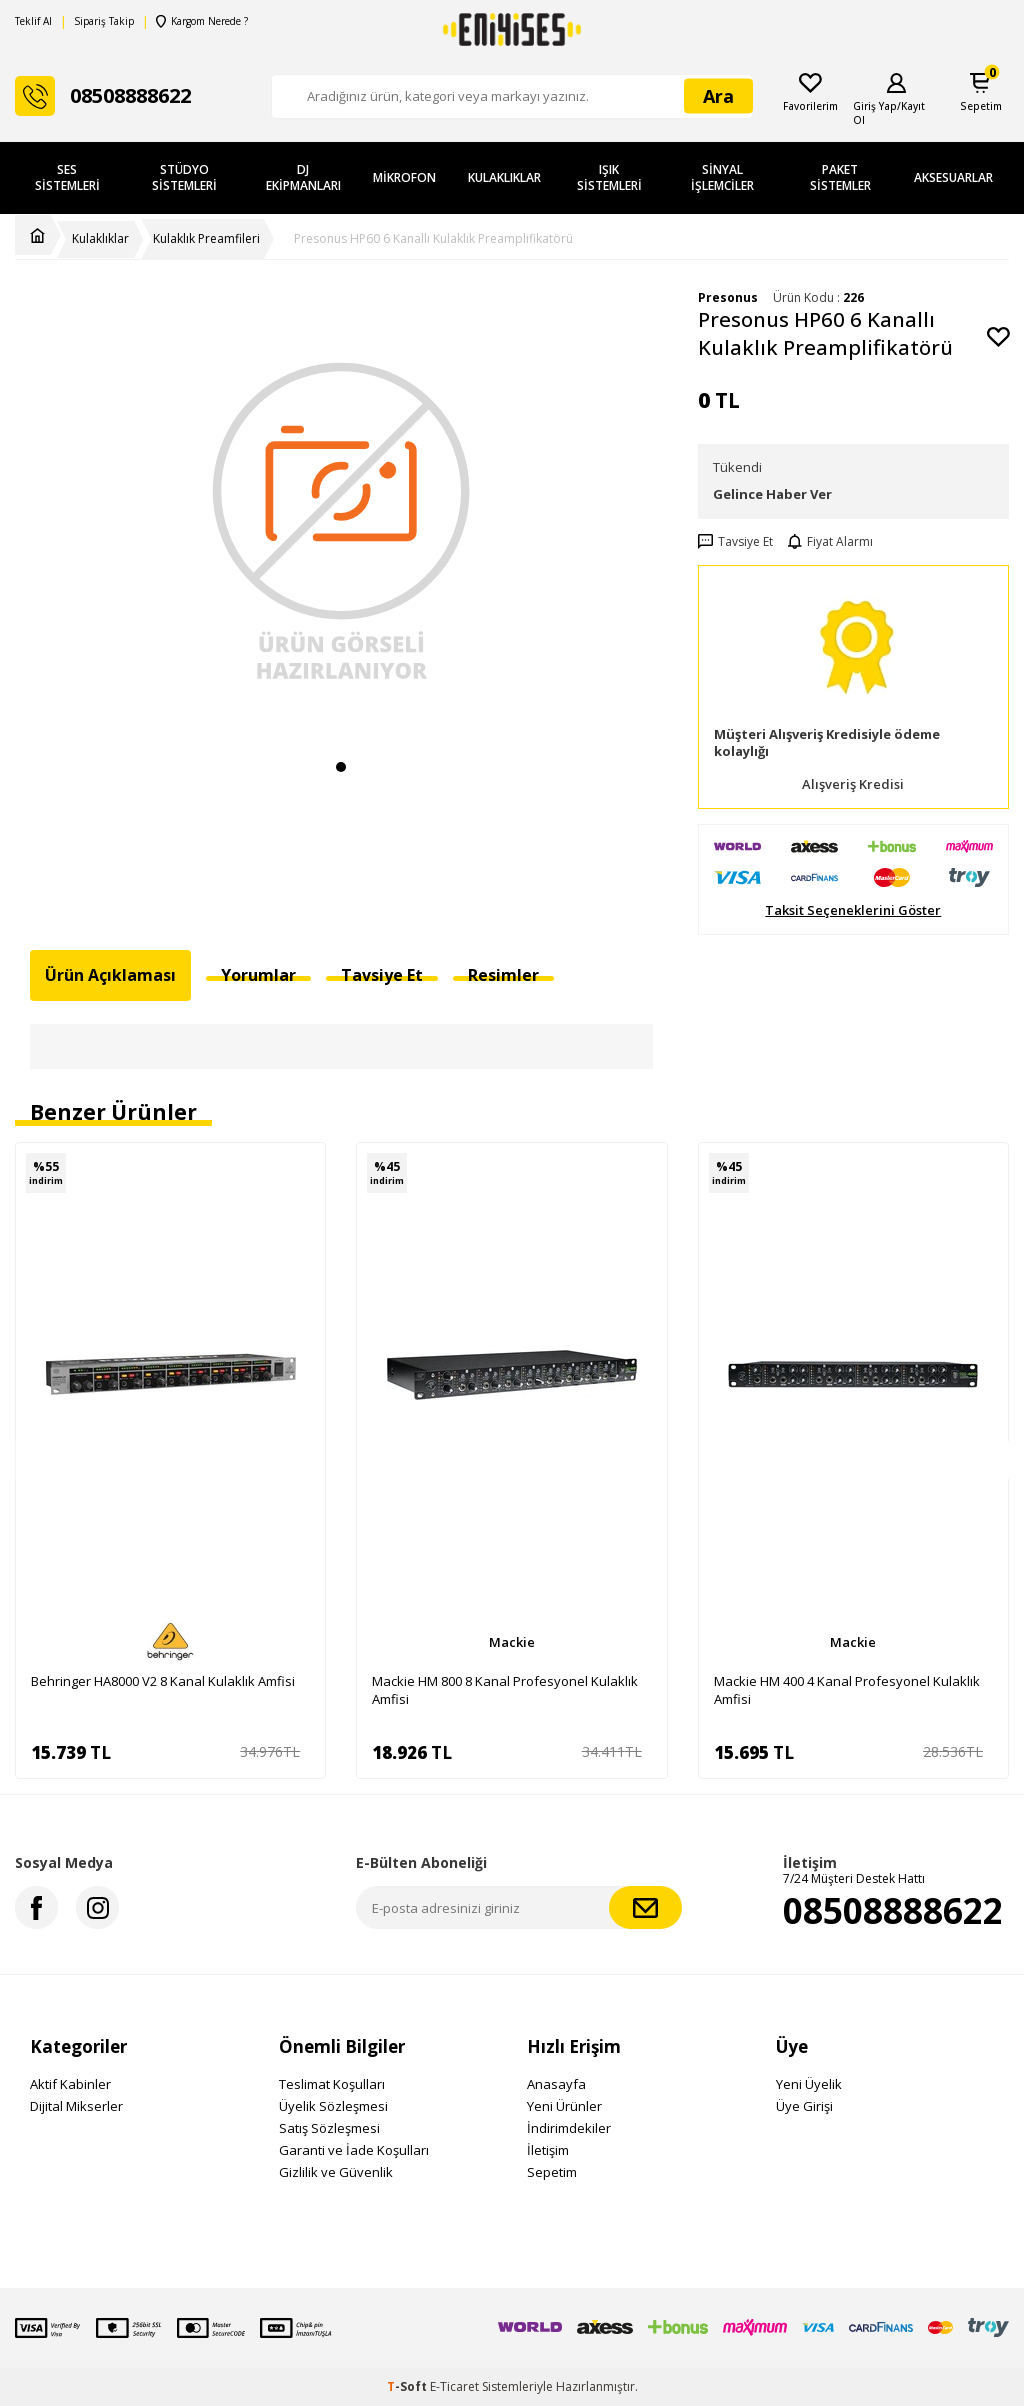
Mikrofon (404, 177)
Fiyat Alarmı (830, 542)
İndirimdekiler (569, 2128)
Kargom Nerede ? (201, 21)
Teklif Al (33, 21)
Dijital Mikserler (76, 2106)
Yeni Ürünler (564, 2106)
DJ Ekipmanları (303, 177)
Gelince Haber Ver (772, 494)
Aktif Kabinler (70, 2084)
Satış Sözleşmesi (329, 2128)
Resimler (503, 975)
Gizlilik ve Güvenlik (336, 2172)
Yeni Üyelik (809, 2084)
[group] (341, 518)
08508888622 (893, 1910)
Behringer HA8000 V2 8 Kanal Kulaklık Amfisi (163, 1681)
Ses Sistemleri (67, 177)
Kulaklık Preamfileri (206, 239)
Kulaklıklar (504, 177)
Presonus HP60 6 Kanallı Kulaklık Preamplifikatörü (433, 239)
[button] (341, 767)
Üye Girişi (804, 2106)
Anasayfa (556, 2084)
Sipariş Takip (104, 21)
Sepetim (552, 2172)
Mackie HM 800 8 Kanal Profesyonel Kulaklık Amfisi (505, 1690)
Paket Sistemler (840, 177)
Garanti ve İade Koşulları (354, 2150)
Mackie (512, 1642)
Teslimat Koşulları (332, 2084)
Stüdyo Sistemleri (184, 177)
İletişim (548, 2150)
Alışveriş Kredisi (853, 784)
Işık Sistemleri (609, 177)
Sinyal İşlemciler (722, 177)
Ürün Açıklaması (110, 975)
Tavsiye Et (735, 542)
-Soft (408, 2386)
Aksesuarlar (953, 177)
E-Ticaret (454, 2386)
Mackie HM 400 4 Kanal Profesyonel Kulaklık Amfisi (847, 1690)
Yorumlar (258, 975)
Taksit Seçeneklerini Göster (853, 910)
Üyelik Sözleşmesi (333, 2106)
